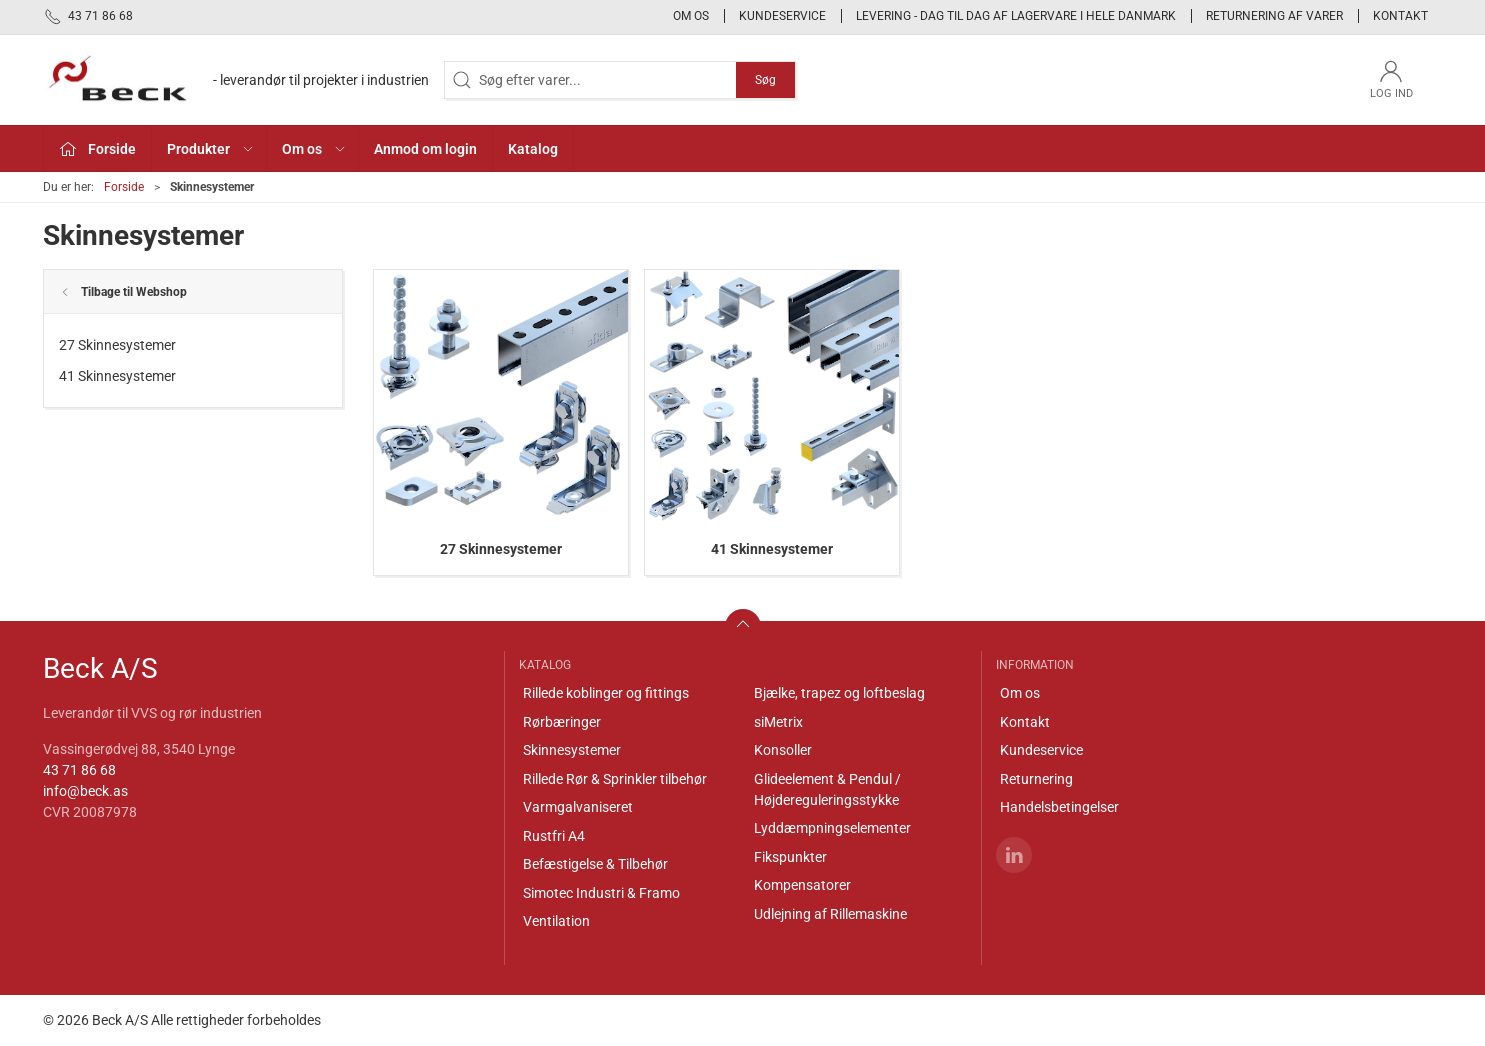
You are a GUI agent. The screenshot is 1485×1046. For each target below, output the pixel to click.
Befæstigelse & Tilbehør (595, 864)
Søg (765, 80)
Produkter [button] (211, 149)
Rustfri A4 (554, 836)
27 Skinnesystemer (117, 345)
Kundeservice (782, 16)
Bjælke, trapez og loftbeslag (839, 693)
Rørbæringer (562, 722)
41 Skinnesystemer (117, 376)
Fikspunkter (790, 857)
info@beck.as (85, 791)
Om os (691, 16)
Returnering (1036, 779)
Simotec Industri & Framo (601, 893)
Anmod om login (425, 149)
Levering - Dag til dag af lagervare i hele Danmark (1016, 16)
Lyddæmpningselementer (832, 828)
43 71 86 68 (79, 770)
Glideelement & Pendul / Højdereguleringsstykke (827, 789)
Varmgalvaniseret (578, 807)
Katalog (533, 149)
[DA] (236, 80)
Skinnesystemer (572, 750)
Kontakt (1400, 16)
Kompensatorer (802, 885)
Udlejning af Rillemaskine (830, 914)
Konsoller (783, 750)
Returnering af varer (1274, 16)
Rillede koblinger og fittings (606, 693)
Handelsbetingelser (1059, 807)
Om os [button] (314, 149)
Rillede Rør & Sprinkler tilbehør (615, 779)
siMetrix (778, 722)
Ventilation (556, 921)
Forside (124, 187)
